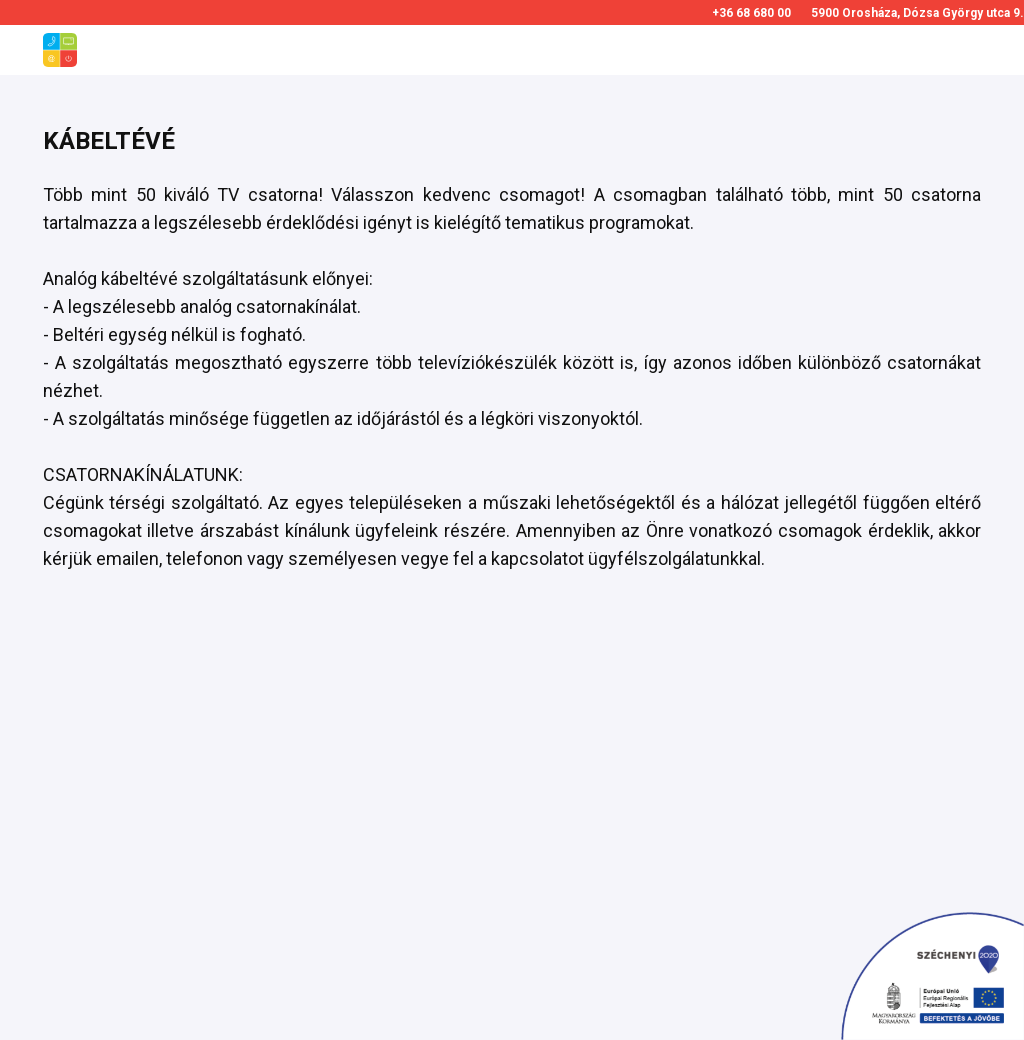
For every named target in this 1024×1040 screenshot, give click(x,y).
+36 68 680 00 (751, 13)
